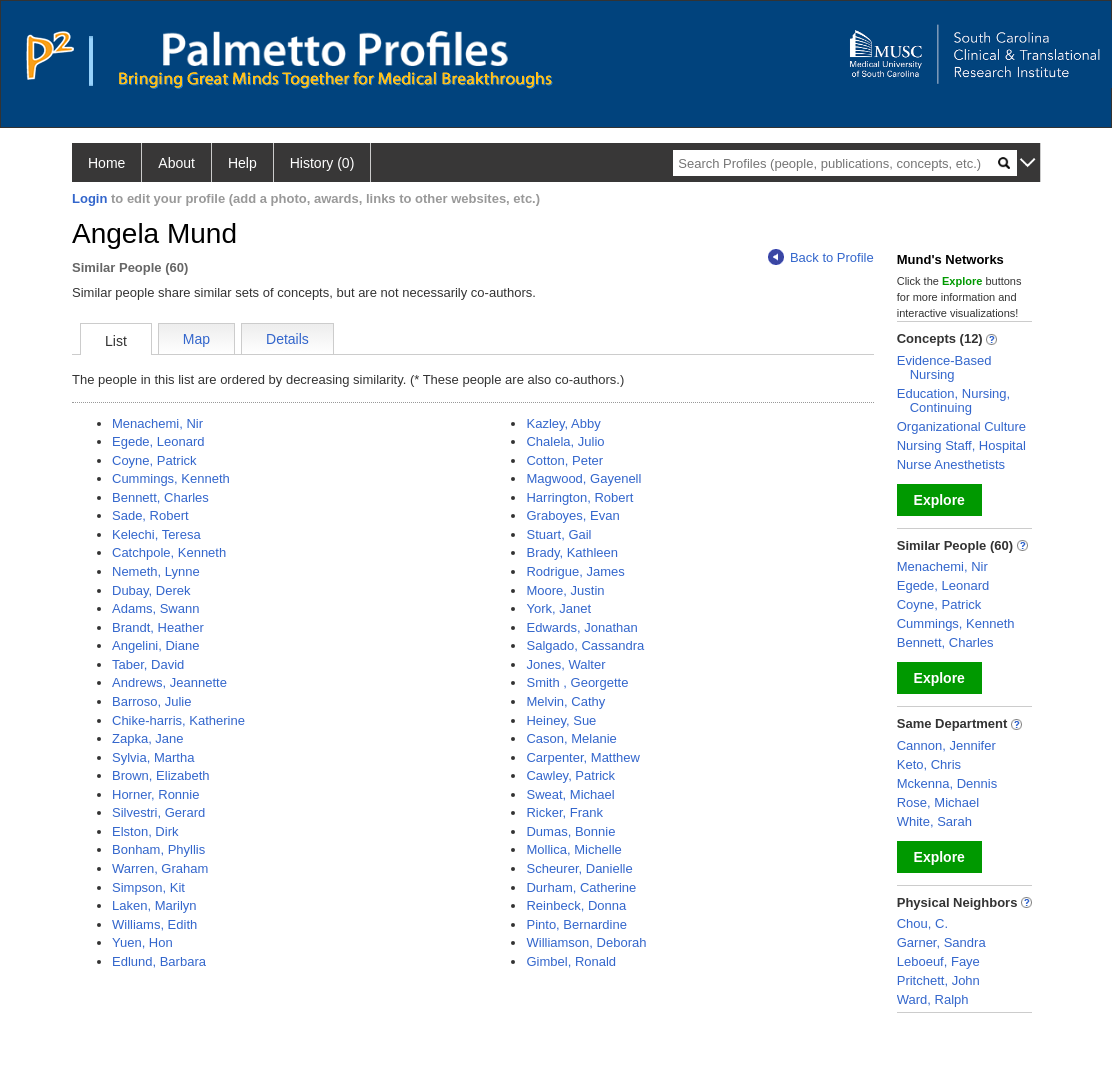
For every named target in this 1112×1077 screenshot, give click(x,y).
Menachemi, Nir (157, 423)
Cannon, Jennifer (946, 745)
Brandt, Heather (158, 627)
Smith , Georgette (577, 682)
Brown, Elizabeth (161, 775)
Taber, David (148, 664)
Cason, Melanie (571, 738)
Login (89, 198)
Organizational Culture (961, 426)
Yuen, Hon (142, 942)
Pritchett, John (938, 980)
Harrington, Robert (579, 497)
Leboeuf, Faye (938, 961)
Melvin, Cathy (565, 701)
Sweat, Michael (570, 794)
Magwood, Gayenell (583, 478)
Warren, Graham (160, 868)
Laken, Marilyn (154, 905)
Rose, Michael (938, 802)
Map (196, 339)
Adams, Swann (155, 608)
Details (287, 339)
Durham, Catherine (581, 887)
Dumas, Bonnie (570, 831)
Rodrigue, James (575, 571)
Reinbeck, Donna (576, 905)
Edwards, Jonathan (581, 627)
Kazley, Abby (563, 423)
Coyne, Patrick (154, 460)
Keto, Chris (929, 764)
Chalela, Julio (565, 441)
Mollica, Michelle (573, 849)
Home (106, 163)
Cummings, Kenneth (171, 478)
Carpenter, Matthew (582, 757)
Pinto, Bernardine (576, 924)
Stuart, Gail (558, 534)
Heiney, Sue (561, 720)
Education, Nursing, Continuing (953, 400)
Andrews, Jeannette (169, 682)
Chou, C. (922, 923)
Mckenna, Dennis (947, 783)
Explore (939, 500)
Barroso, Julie (151, 701)
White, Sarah (934, 821)
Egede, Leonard (158, 441)
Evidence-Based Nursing (944, 367)
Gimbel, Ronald (571, 961)
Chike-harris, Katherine (178, 720)
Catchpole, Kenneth (169, 552)
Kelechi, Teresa (156, 534)
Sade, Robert (150, 515)
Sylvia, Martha (153, 757)
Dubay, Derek (151, 590)
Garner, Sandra (941, 942)
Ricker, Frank (564, 812)
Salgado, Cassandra (585, 645)
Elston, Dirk (145, 831)
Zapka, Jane (148, 738)
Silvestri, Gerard (158, 812)
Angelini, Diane (155, 645)
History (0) (322, 163)
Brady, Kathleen (572, 552)
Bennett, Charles (160, 497)
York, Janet (558, 608)
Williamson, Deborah (586, 942)
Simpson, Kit (148, 887)
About (176, 163)
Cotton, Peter (564, 460)
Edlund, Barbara (159, 961)
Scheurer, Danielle (579, 868)
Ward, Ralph (933, 999)
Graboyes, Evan (572, 515)
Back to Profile (821, 257)
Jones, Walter (565, 664)
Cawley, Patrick (570, 775)
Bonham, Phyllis (158, 849)
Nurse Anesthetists (951, 464)
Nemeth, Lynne (156, 571)
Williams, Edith (154, 924)
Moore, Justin (565, 590)
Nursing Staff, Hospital (961, 445)
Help (242, 163)
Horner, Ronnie (155, 794)
